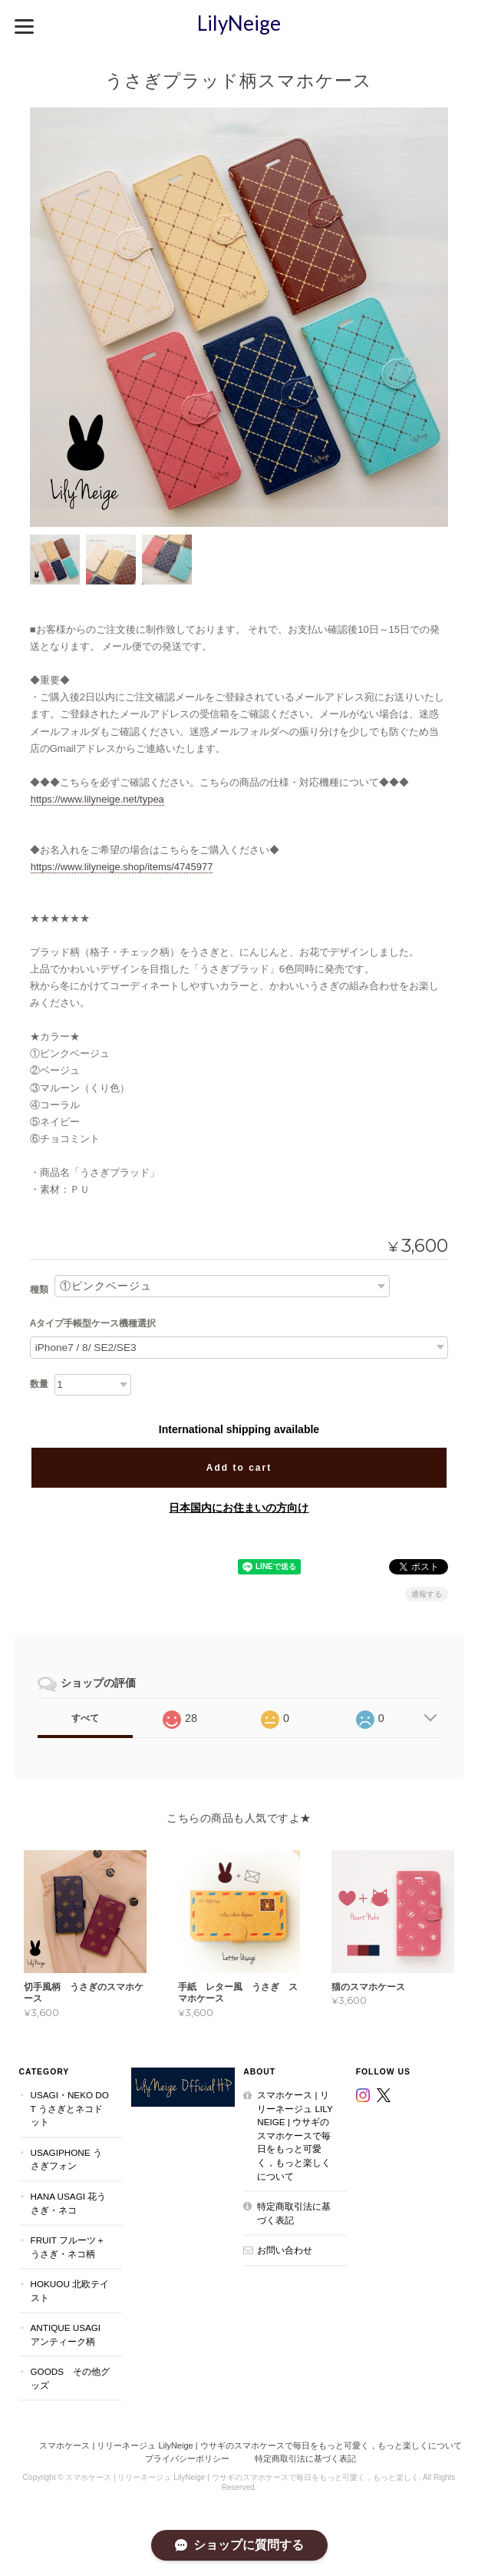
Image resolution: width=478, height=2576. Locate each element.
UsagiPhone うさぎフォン (66, 2159)
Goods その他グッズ (70, 2378)
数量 (39, 1384)
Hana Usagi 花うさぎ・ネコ (69, 2203)
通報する (426, 1594)
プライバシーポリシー (187, 2458)
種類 (39, 1289)
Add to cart (239, 1467)
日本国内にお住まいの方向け (238, 1508)
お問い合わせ (284, 2250)
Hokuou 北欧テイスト (70, 2291)
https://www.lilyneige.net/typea (97, 799)
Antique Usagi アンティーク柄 (66, 2334)
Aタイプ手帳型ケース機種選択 (93, 1323)
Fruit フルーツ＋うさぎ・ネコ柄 (68, 2247)
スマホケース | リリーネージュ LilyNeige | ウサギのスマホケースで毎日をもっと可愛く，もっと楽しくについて (294, 2135)
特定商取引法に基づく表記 (294, 2213)
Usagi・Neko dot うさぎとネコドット (70, 2108)
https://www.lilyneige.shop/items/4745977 (122, 866)
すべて (85, 1718)
